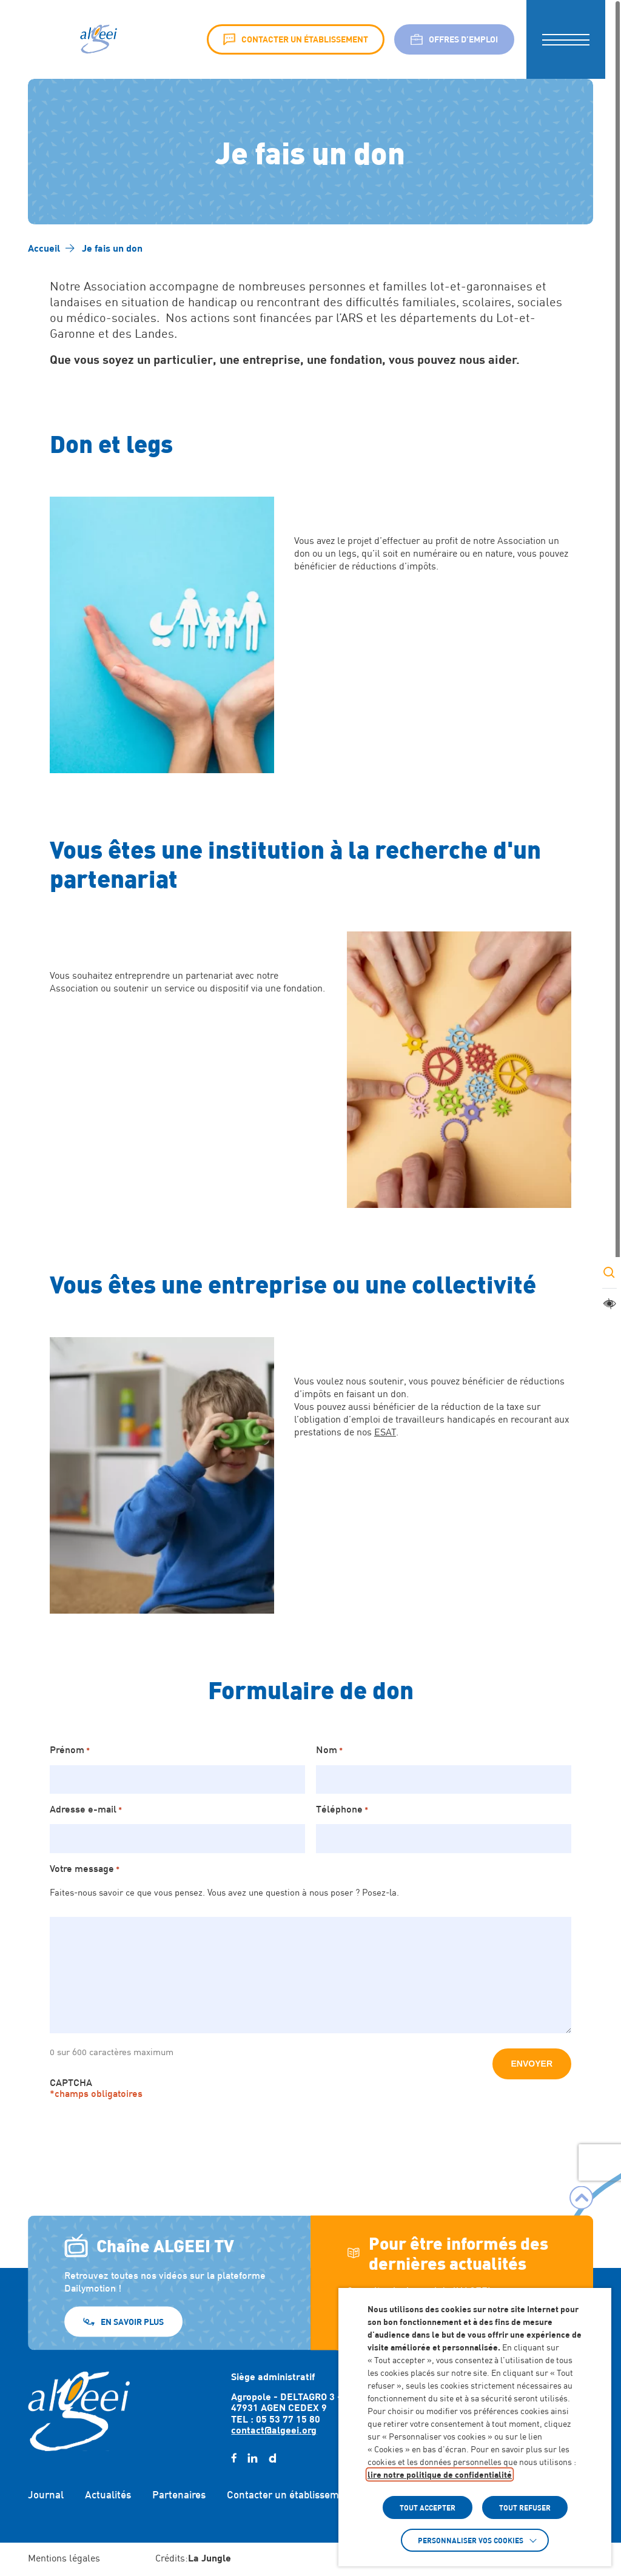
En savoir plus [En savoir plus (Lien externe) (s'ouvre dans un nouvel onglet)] (132, 2321)
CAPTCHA (71, 2082)
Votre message (84, 1868)
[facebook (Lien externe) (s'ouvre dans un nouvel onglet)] (234, 2458)
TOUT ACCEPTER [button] (427, 2507)
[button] (565, 39)
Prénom (70, 1749)
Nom (329, 1749)
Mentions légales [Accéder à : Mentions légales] (64, 2558)
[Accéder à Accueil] (44, 248)
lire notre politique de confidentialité (440, 2474)
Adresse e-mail (86, 1808)
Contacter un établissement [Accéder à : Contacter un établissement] (290, 2495)
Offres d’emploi (454, 39)
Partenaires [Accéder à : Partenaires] (179, 2495)
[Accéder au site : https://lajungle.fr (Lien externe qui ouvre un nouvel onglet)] (209, 2559)
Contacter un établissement (295, 39)
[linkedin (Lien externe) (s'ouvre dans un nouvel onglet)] (252, 2458)
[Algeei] (97, 39)
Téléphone (342, 1808)
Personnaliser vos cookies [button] (470, 2540)
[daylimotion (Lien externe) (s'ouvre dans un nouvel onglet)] (272, 2458)
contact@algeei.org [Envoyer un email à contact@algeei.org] (274, 2429)
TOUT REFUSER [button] (525, 2507)
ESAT (385, 1432)
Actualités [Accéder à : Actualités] (108, 2495)
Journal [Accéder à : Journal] (46, 2495)
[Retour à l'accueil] (79, 2411)
